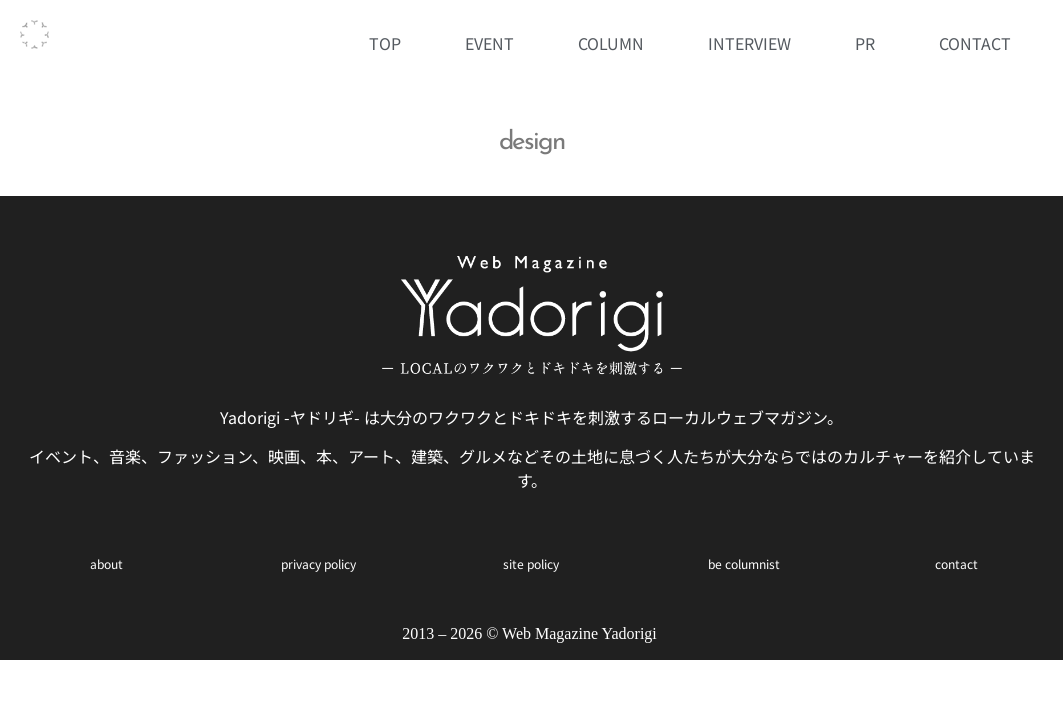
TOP (385, 43)
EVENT (489, 43)
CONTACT (975, 43)
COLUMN (611, 43)
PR (865, 43)
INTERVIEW (749, 43)
